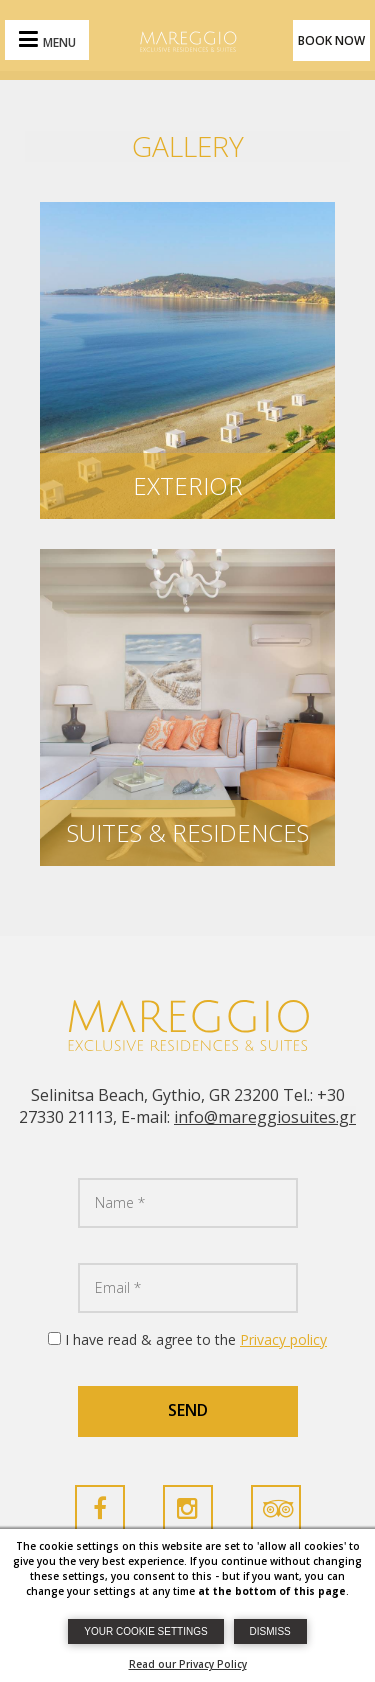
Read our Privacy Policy (188, 1664)
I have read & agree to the (196, 1339)
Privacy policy (283, 1339)
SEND (188, 1410)
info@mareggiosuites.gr (265, 1117)
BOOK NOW (331, 40)
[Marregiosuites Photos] (187, 358)
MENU (59, 42)
